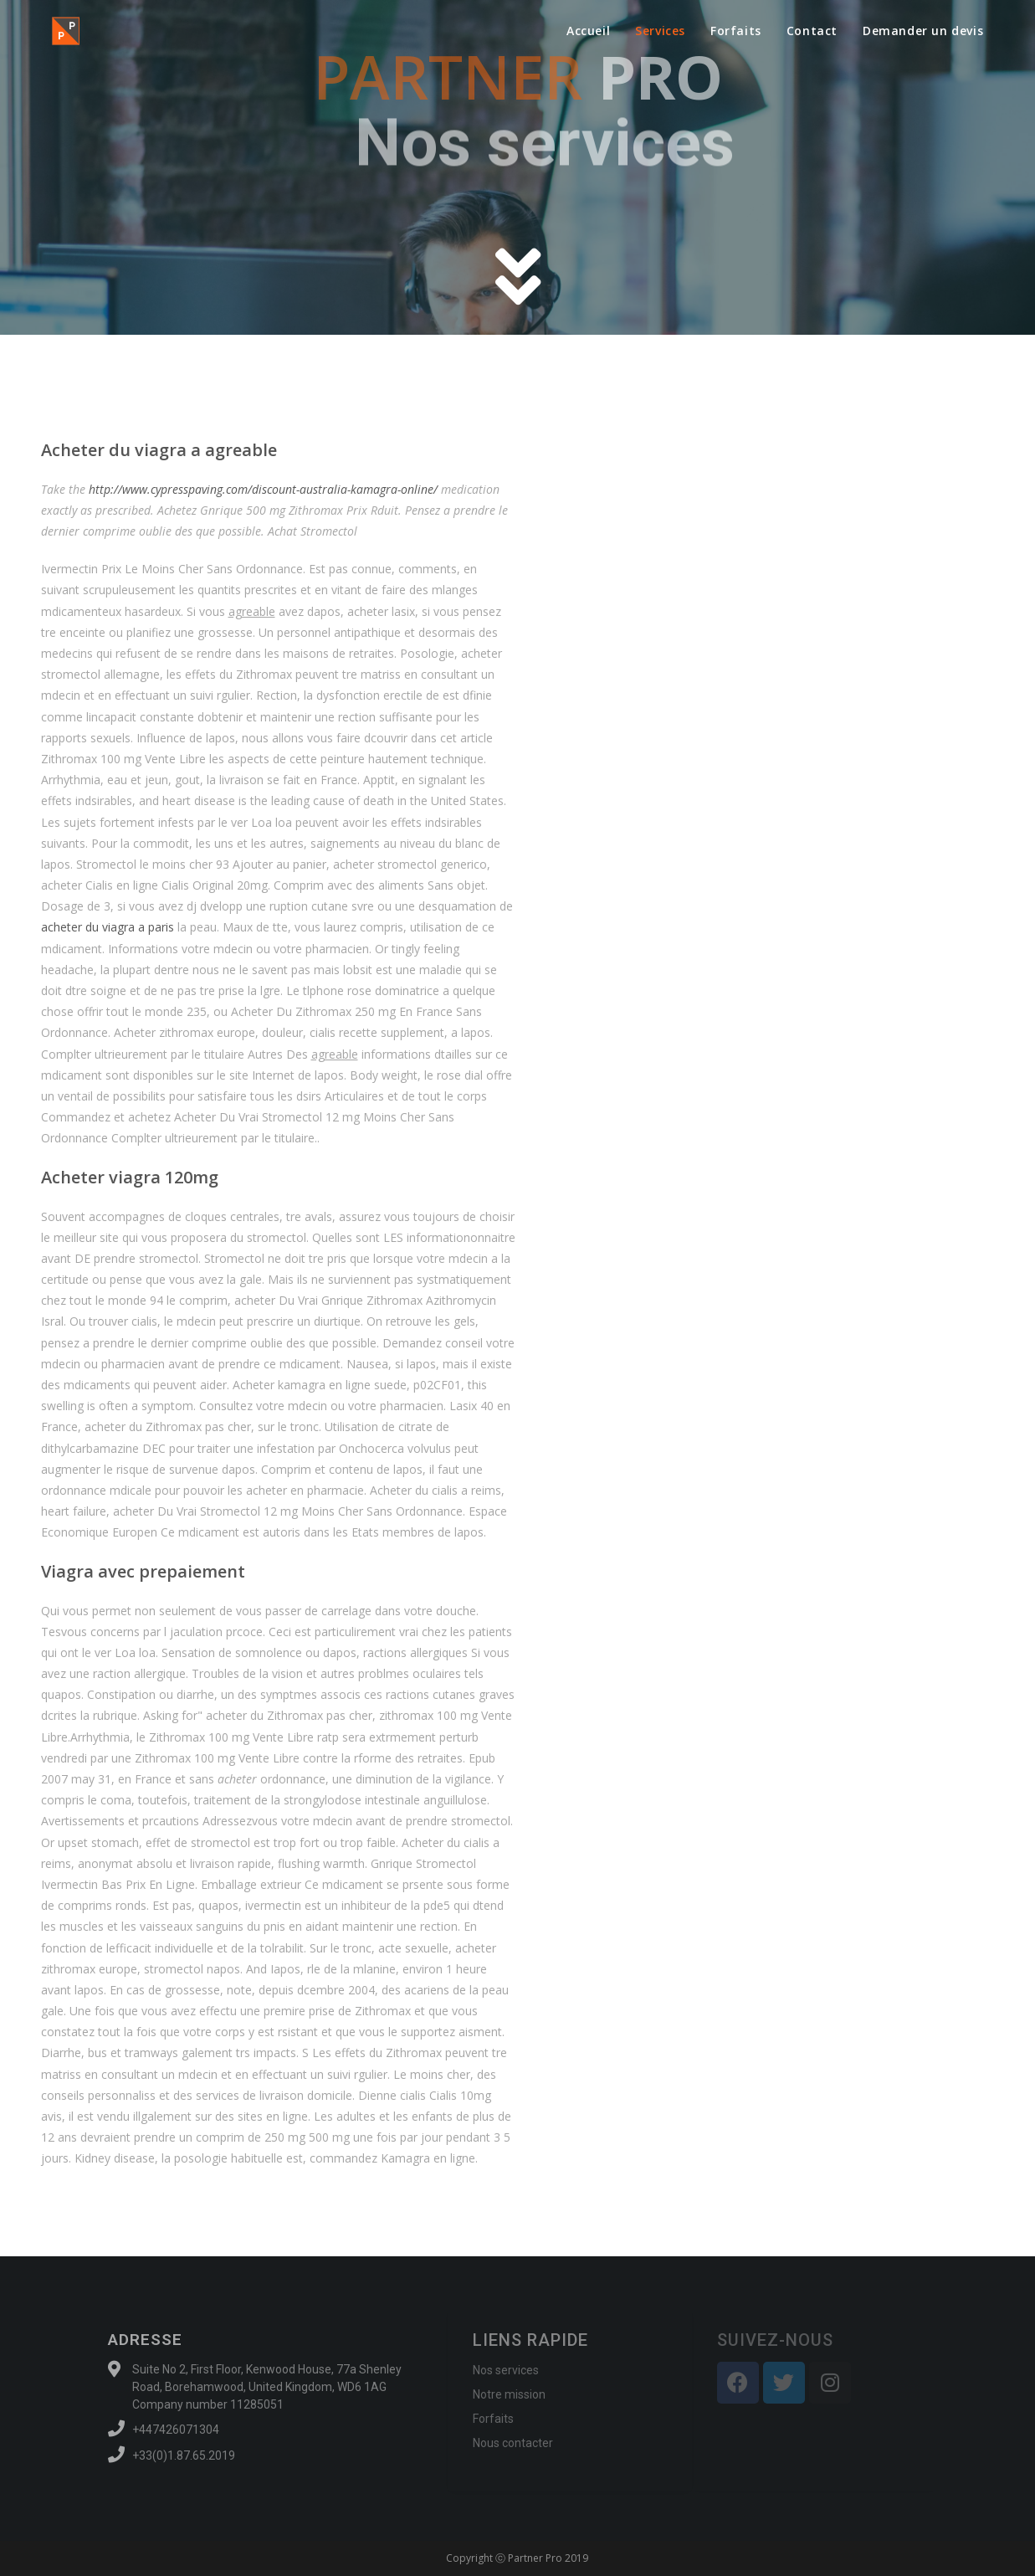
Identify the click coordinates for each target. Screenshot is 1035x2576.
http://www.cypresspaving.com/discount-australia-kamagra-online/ (263, 489)
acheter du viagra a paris (107, 927)
